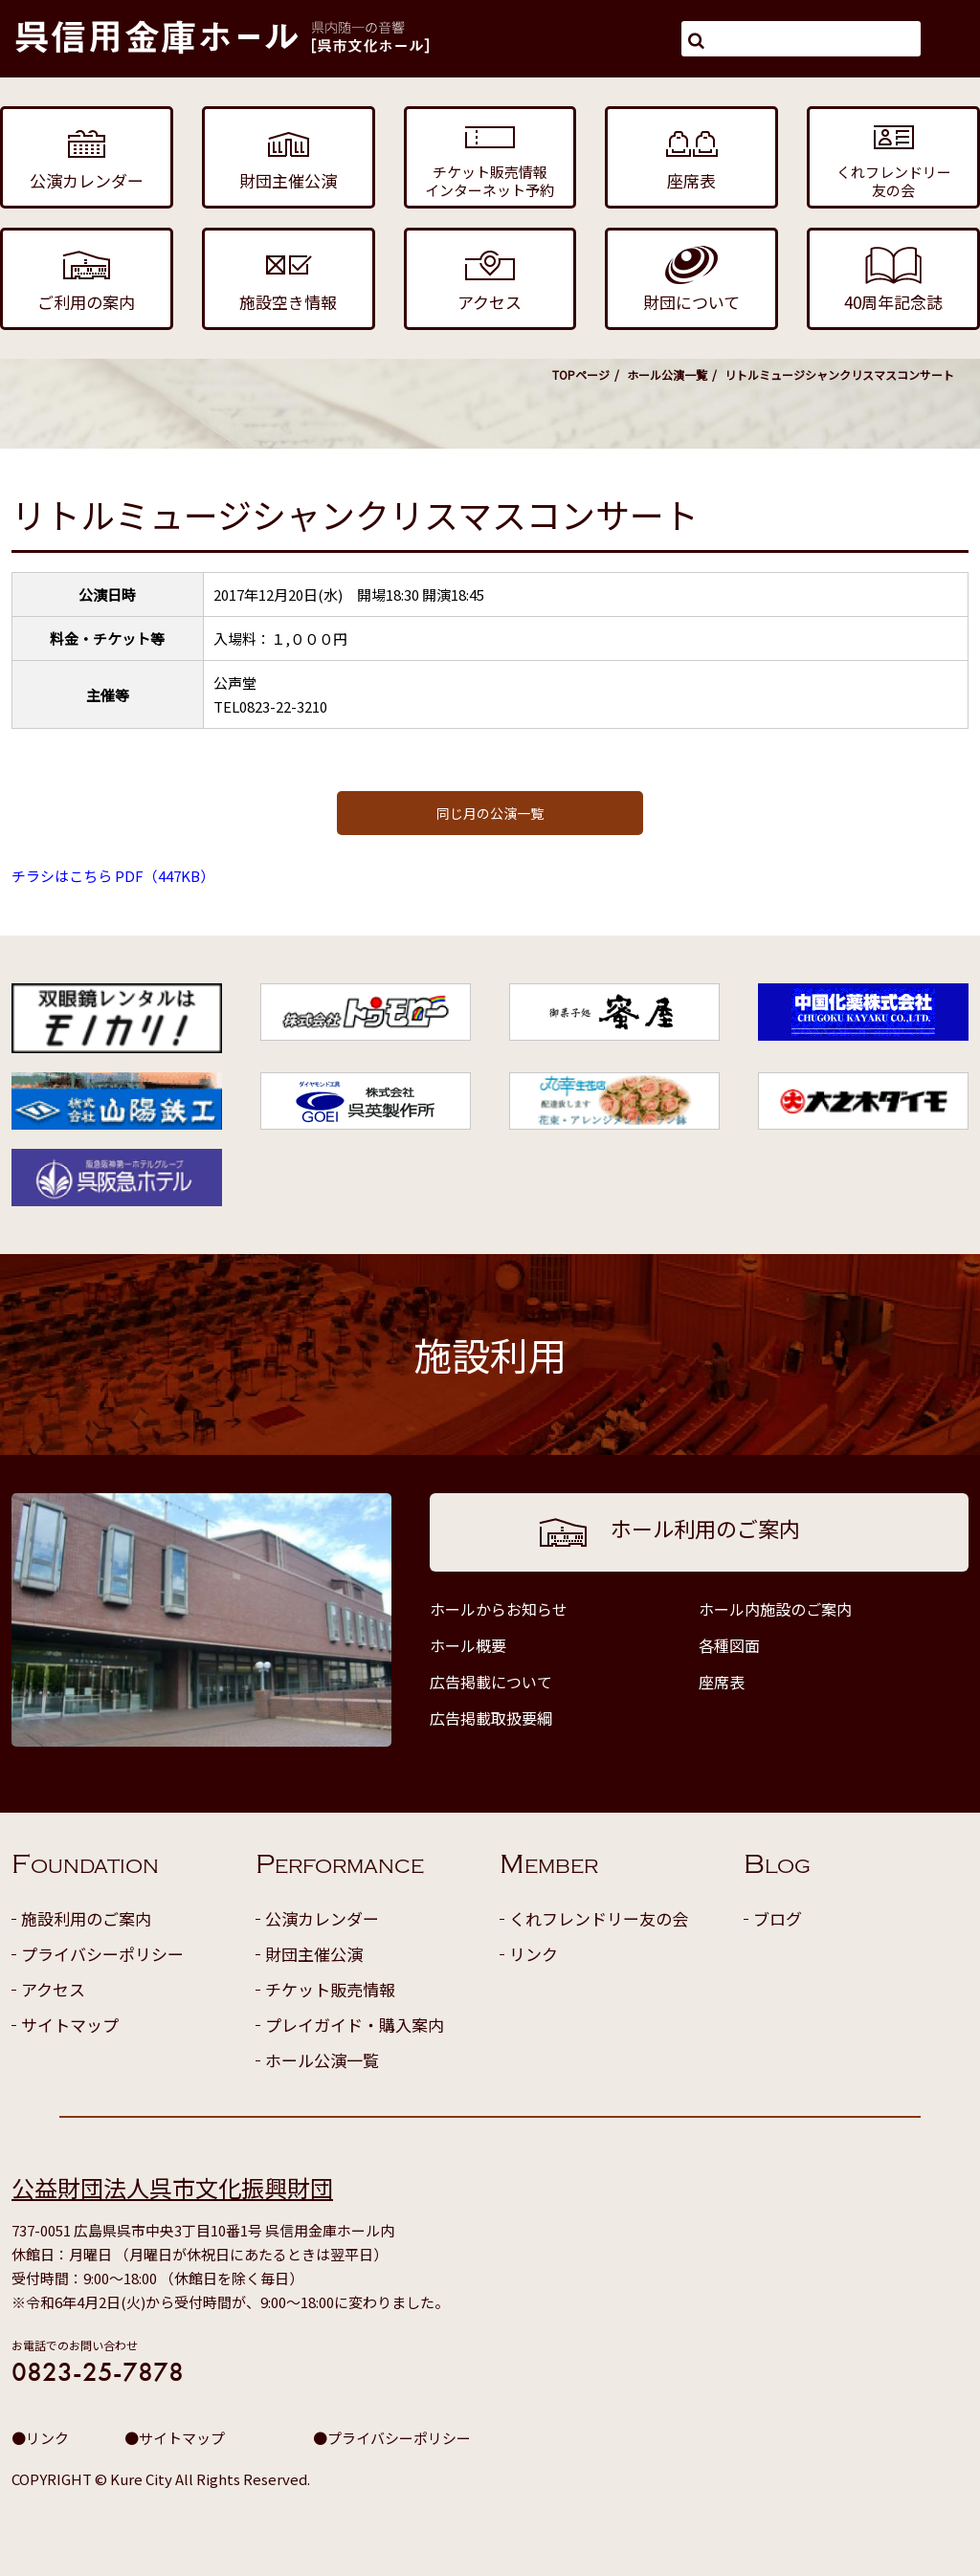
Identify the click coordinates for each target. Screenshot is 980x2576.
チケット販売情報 (330, 1989)
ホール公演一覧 (667, 374)
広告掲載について (491, 1681)
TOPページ (581, 374)
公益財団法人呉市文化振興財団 (172, 2187)
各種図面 (729, 1645)
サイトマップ (70, 2025)
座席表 (722, 1681)
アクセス (53, 1989)
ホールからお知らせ (499, 1608)
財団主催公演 (314, 1954)
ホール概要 (468, 1645)
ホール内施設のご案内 (775, 1608)
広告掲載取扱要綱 (491, 1717)
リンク (533, 1954)
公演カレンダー (322, 1918)
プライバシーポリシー (102, 1954)
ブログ (777, 1918)
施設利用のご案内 (86, 1918)
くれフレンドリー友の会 (598, 1918)
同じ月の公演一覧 (490, 813)
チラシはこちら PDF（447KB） (112, 876)
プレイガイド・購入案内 (354, 2025)
